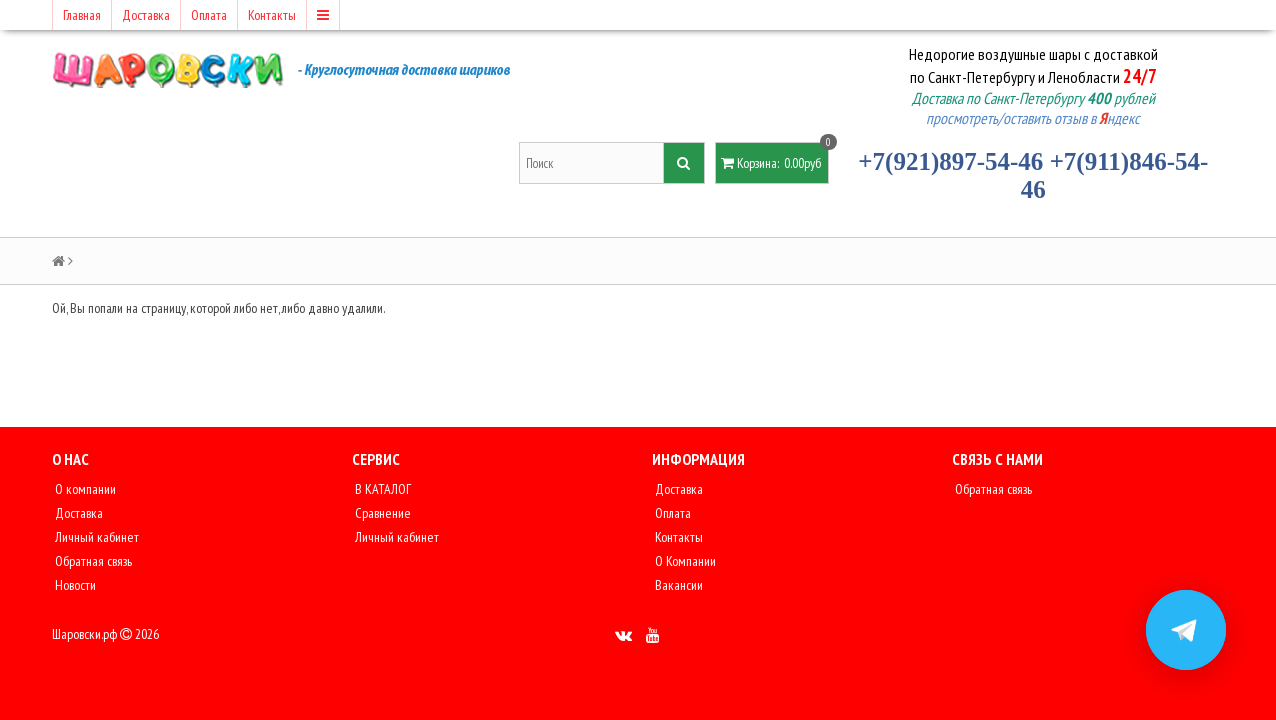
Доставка (146, 15)
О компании (84, 489)
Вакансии (677, 585)
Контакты (272, 15)
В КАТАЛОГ (381, 489)
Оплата (209, 15)
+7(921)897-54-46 (950, 161)
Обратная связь (92, 561)
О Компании (684, 561)
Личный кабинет (95, 537)
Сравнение (381, 513)
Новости (74, 585)
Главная (82, 15)
